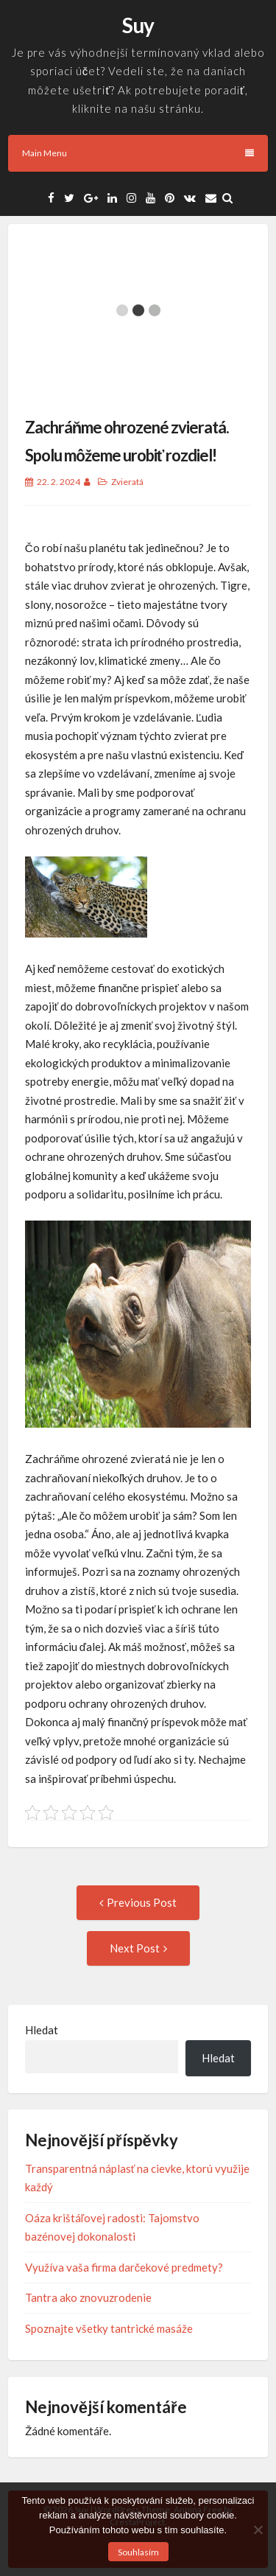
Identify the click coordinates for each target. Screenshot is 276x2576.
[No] (257, 2529)
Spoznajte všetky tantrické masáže (109, 2328)
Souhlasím (138, 2552)
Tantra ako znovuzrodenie (88, 2297)
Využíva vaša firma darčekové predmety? (124, 2267)
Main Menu (138, 152)
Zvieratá (127, 481)
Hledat (41, 2029)
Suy (138, 25)
